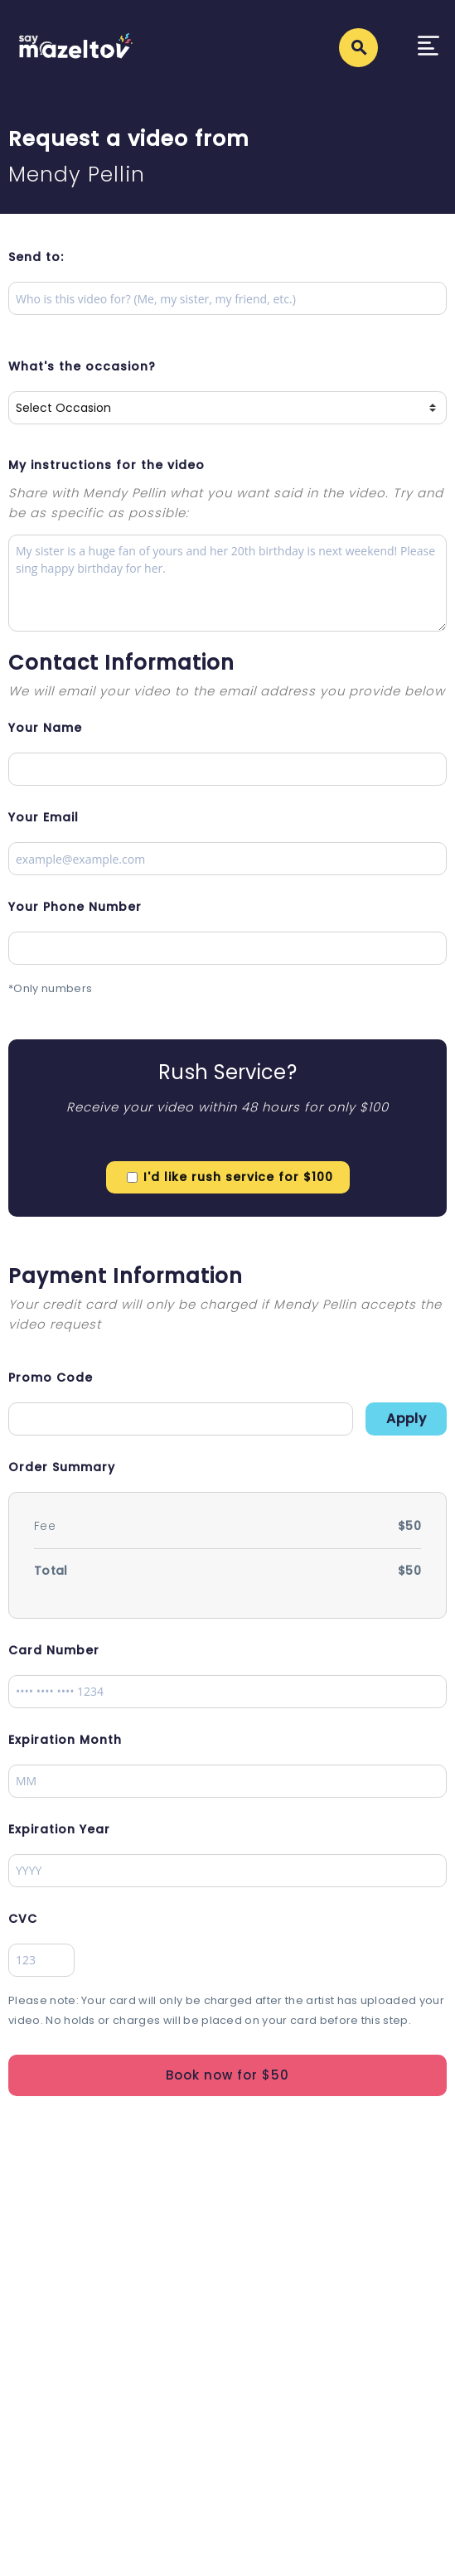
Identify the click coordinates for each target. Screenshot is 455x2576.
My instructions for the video (106, 465)
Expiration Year (59, 1829)
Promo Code (50, 1377)
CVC (22, 1918)
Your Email (43, 817)
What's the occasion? (82, 366)
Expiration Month (65, 1739)
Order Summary (61, 1467)
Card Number (53, 1650)
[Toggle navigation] (428, 48)
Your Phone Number (75, 906)
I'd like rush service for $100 (238, 1177)
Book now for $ (227, 2075)
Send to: (36, 257)
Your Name (45, 727)
